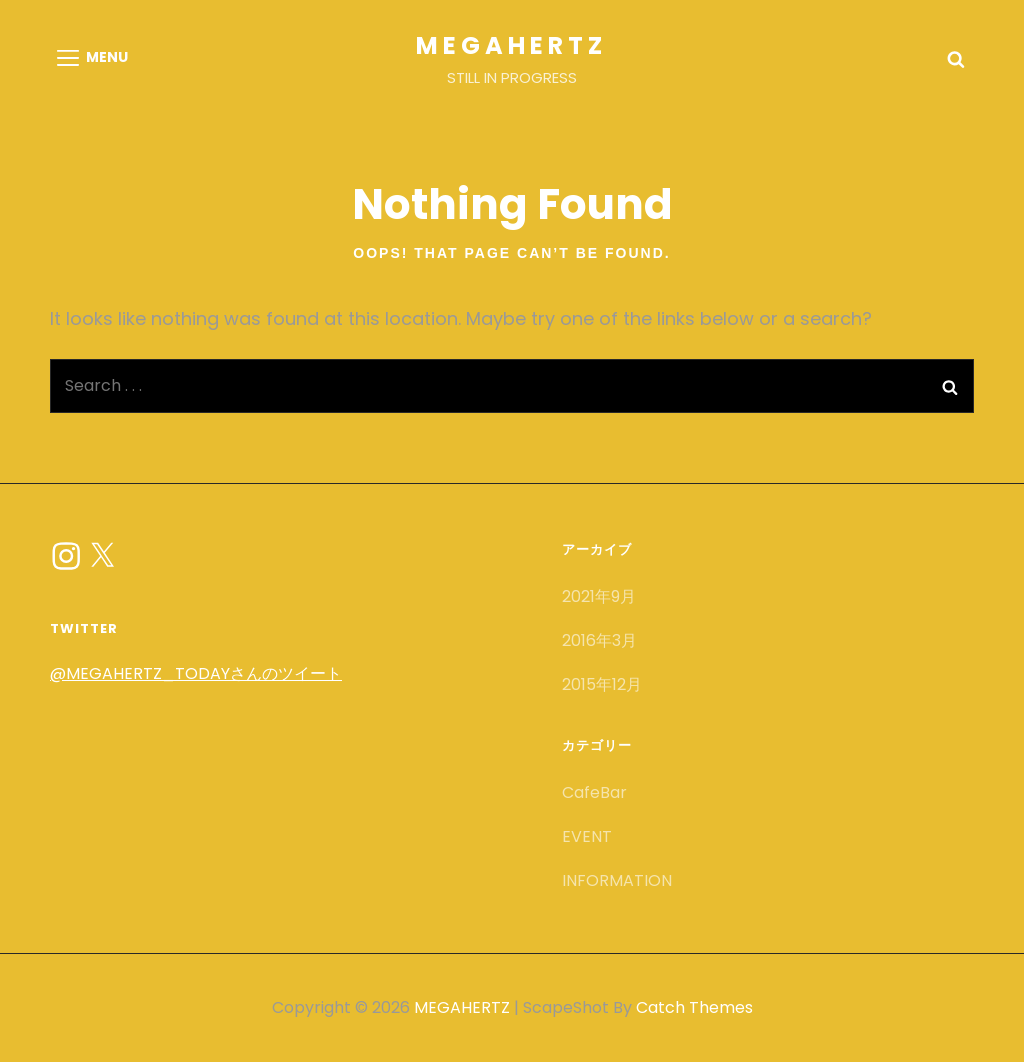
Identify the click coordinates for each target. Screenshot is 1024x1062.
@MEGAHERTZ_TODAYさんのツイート (196, 673)
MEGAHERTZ (511, 45)
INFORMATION (617, 880)
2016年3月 (599, 640)
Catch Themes (694, 1007)
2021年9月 (599, 596)
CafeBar (594, 792)
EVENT (587, 836)
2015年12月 (602, 684)
